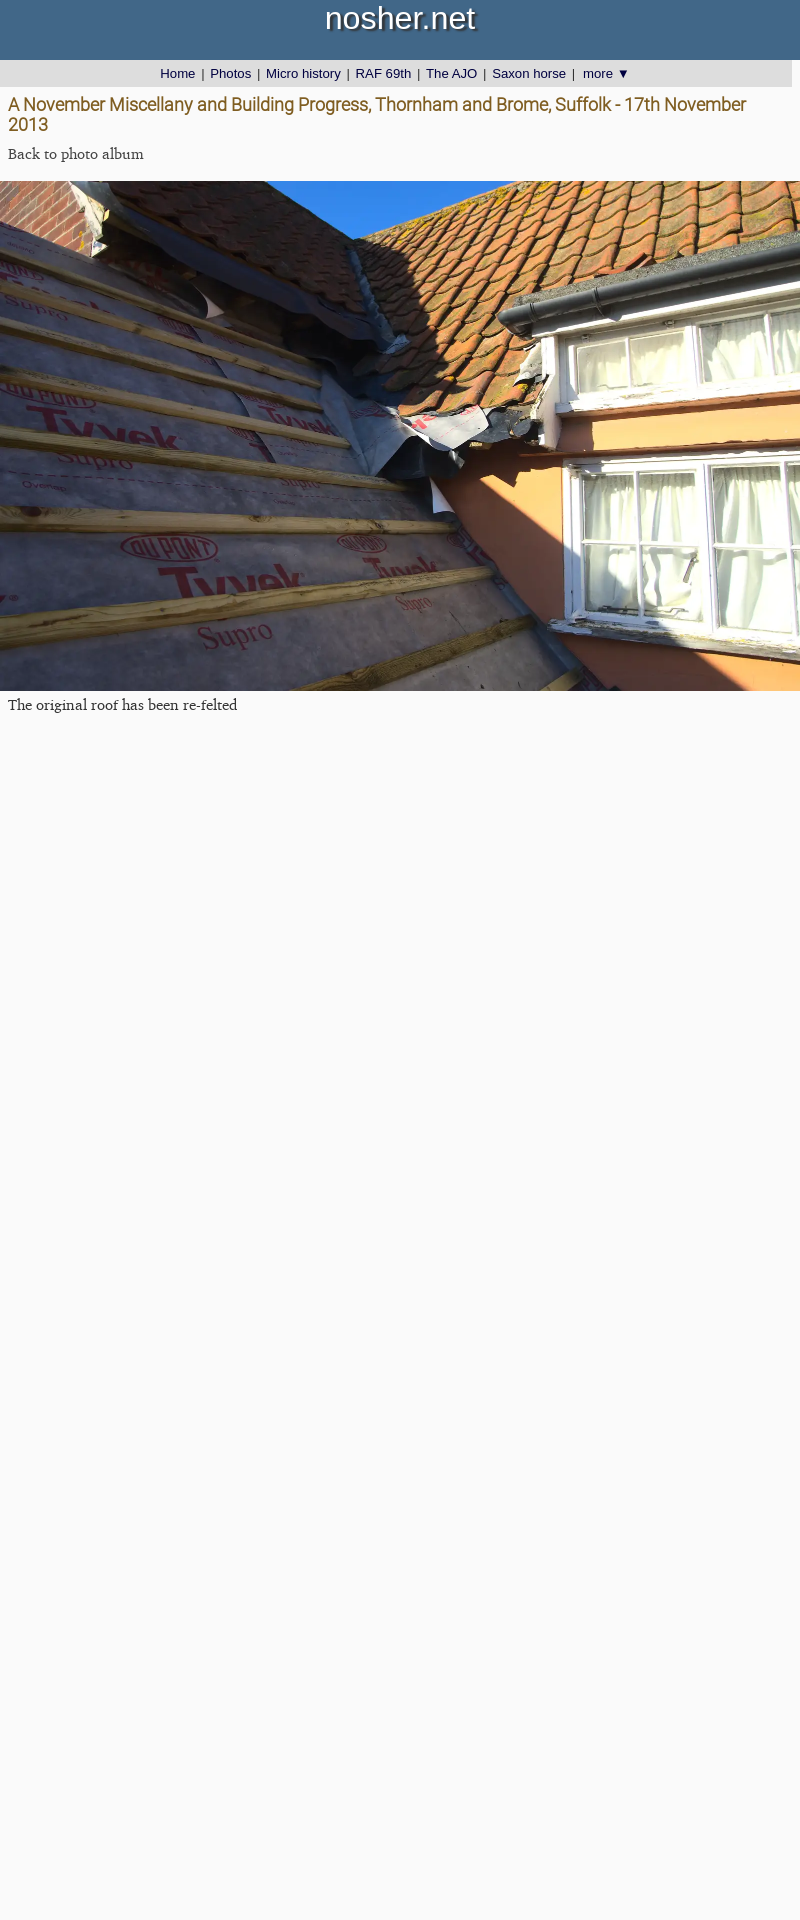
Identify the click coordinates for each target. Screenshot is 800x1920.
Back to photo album (76, 153)
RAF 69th (384, 73)
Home (177, 73)
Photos (230, 73)
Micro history (303, 73)
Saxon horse (529, 73)
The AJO (451, 73)
